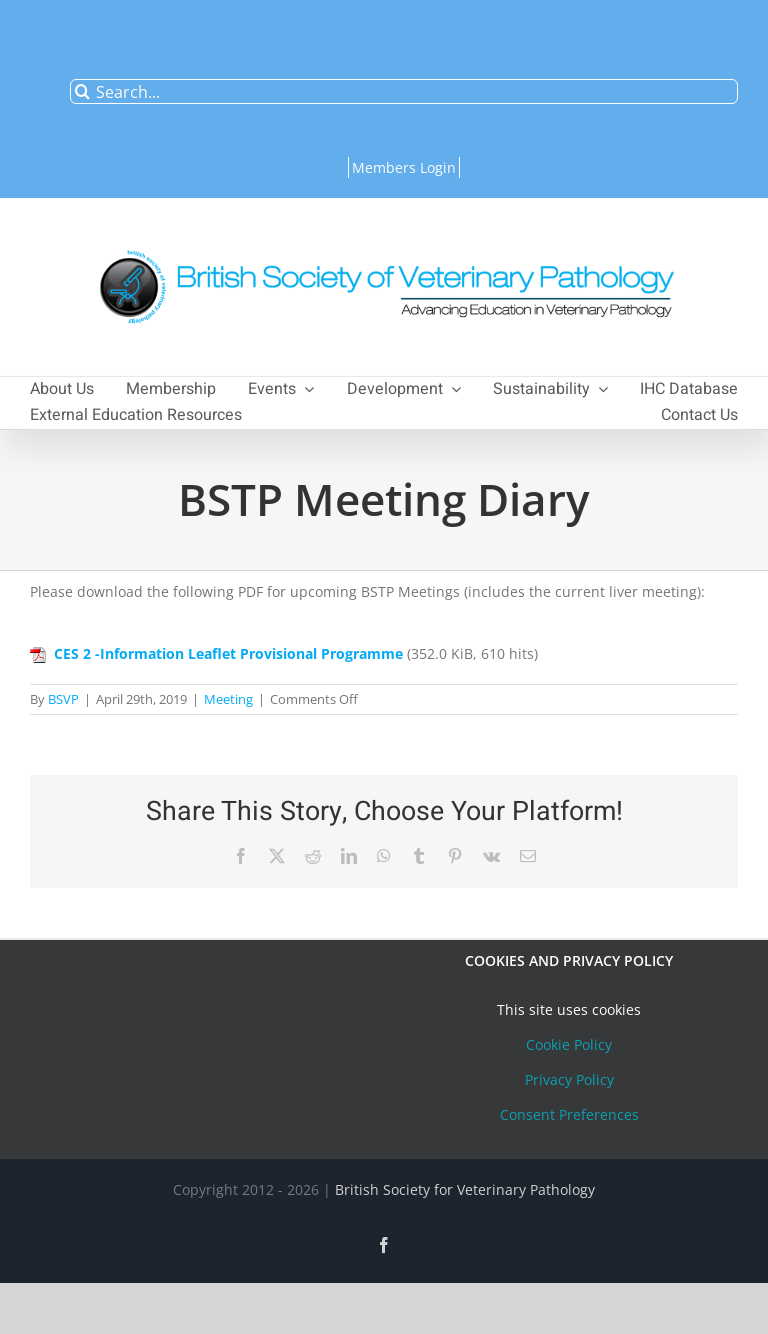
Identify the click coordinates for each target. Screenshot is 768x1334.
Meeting (228, 699)
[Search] (82, 91)
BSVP (63, 699)
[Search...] (404, 91)
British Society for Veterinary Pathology (465, 1189)
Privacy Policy (569, 1079)
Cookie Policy (569, 1044)
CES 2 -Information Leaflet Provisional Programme (228, 653)
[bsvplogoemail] (384, 239)
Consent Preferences (569, 1114)
